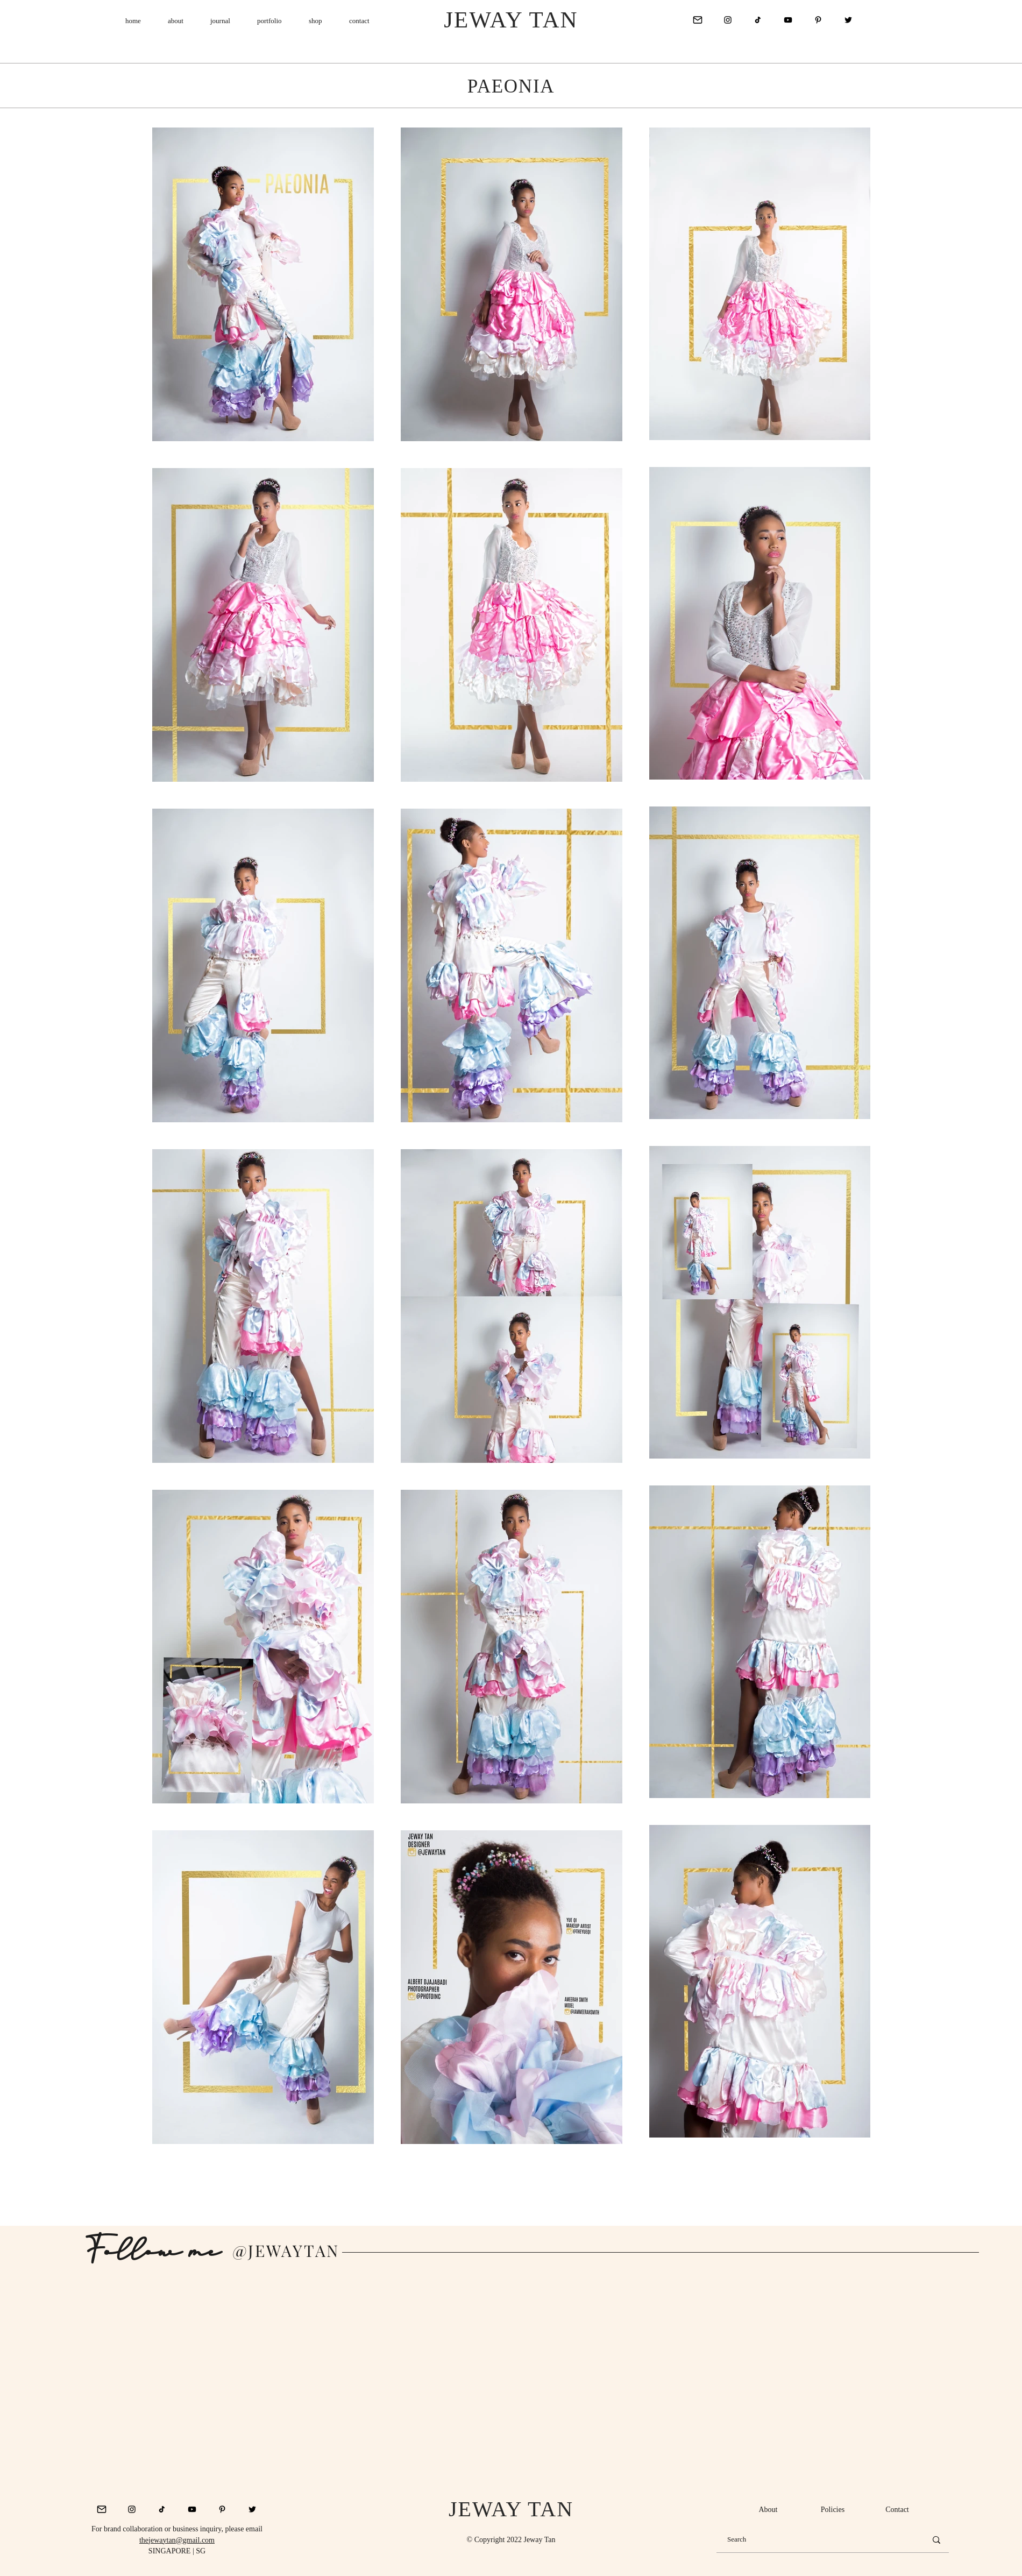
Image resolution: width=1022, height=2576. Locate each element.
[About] (768, 2510)
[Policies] (832, 2510)
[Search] (818, 2539)
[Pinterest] (818, 20)
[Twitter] (848, 20)
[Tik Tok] (758, 20)
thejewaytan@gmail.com (177, 2540)
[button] (220, 21)
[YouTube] (788, 20)
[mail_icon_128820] (697, 20)
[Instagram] (728, 20)
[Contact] (897, 2510)
